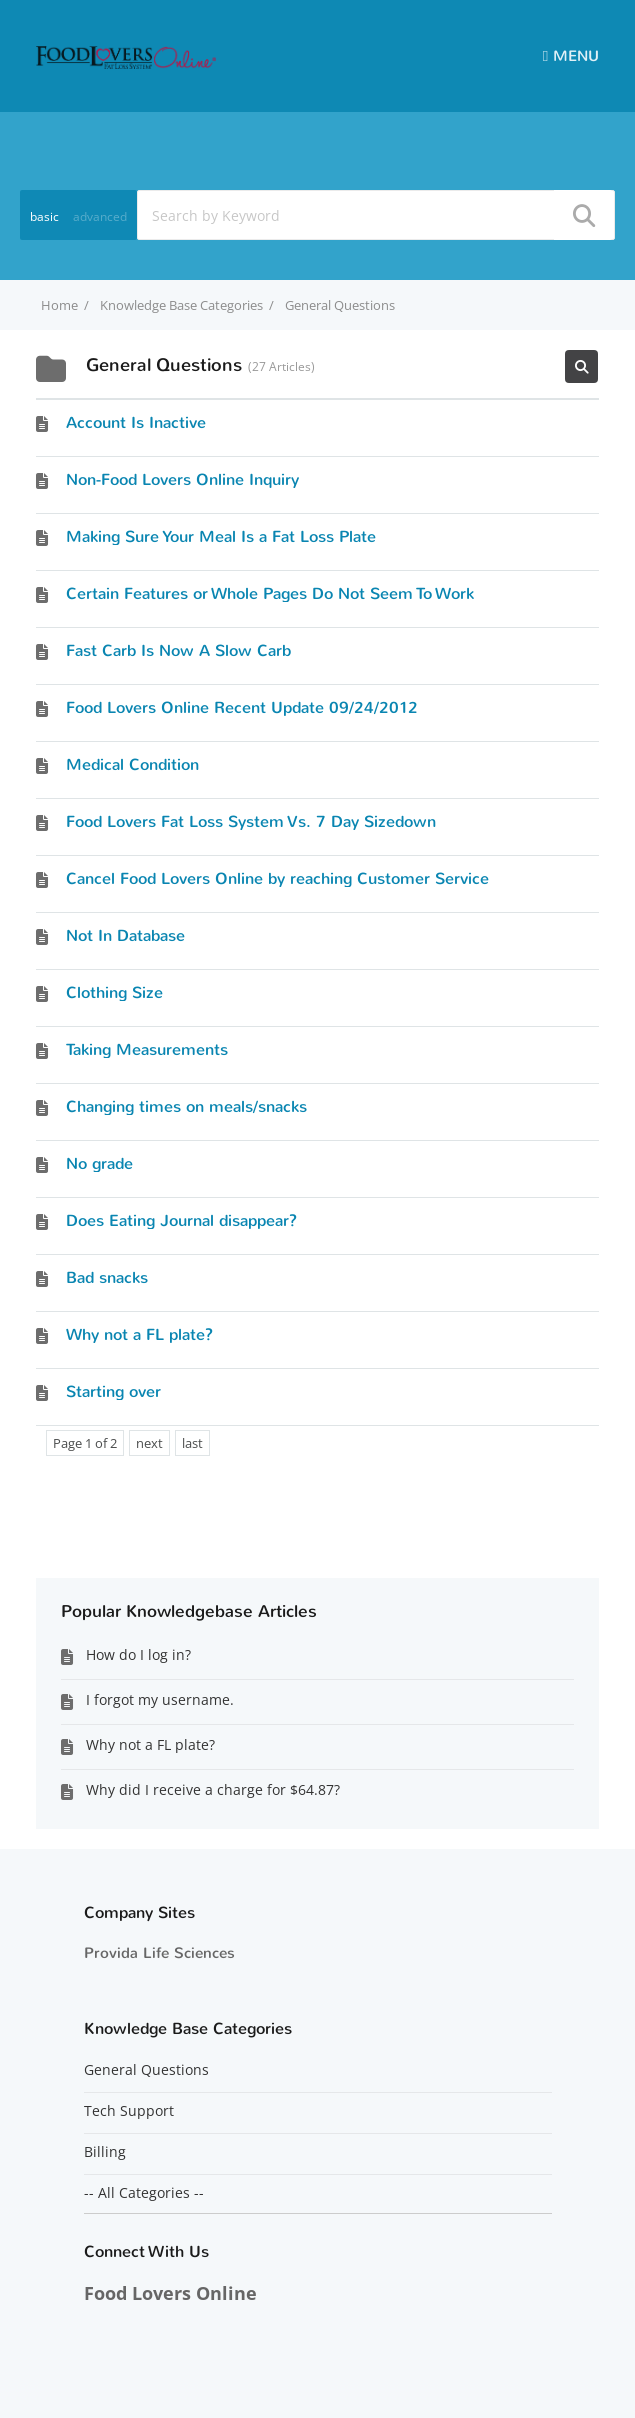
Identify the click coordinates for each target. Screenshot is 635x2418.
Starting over (113, 1391)
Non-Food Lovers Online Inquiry (182, 479)
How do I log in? (138, 1654)
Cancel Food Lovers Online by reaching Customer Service (277, 878)
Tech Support (129, 2111)
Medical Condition (132, 764)
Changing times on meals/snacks (186, 1106)
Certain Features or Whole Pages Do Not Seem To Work (270, 593)
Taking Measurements (147, 1049)
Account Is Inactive (136, 422)
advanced (100, 216)
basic (44, 216)
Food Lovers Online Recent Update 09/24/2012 (242, 707)
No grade (99, 1163)
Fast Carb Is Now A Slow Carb (178, 650)
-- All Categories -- (144, 2193)
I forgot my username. (160, 1699)
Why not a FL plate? (139, 1334)
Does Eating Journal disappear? (181, 1220)
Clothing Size (114, 992)
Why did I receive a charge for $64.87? (213, 1789)
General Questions (146, 2070)
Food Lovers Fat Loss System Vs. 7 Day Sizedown (251, 821)
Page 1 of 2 (85, 1443)
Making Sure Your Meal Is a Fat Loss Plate (221, 536)
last (192, 1443)
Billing (105, 2152)
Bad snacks (107, 1277)
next (149, 1443)
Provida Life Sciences (159, 1953)
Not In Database (125, 935)
